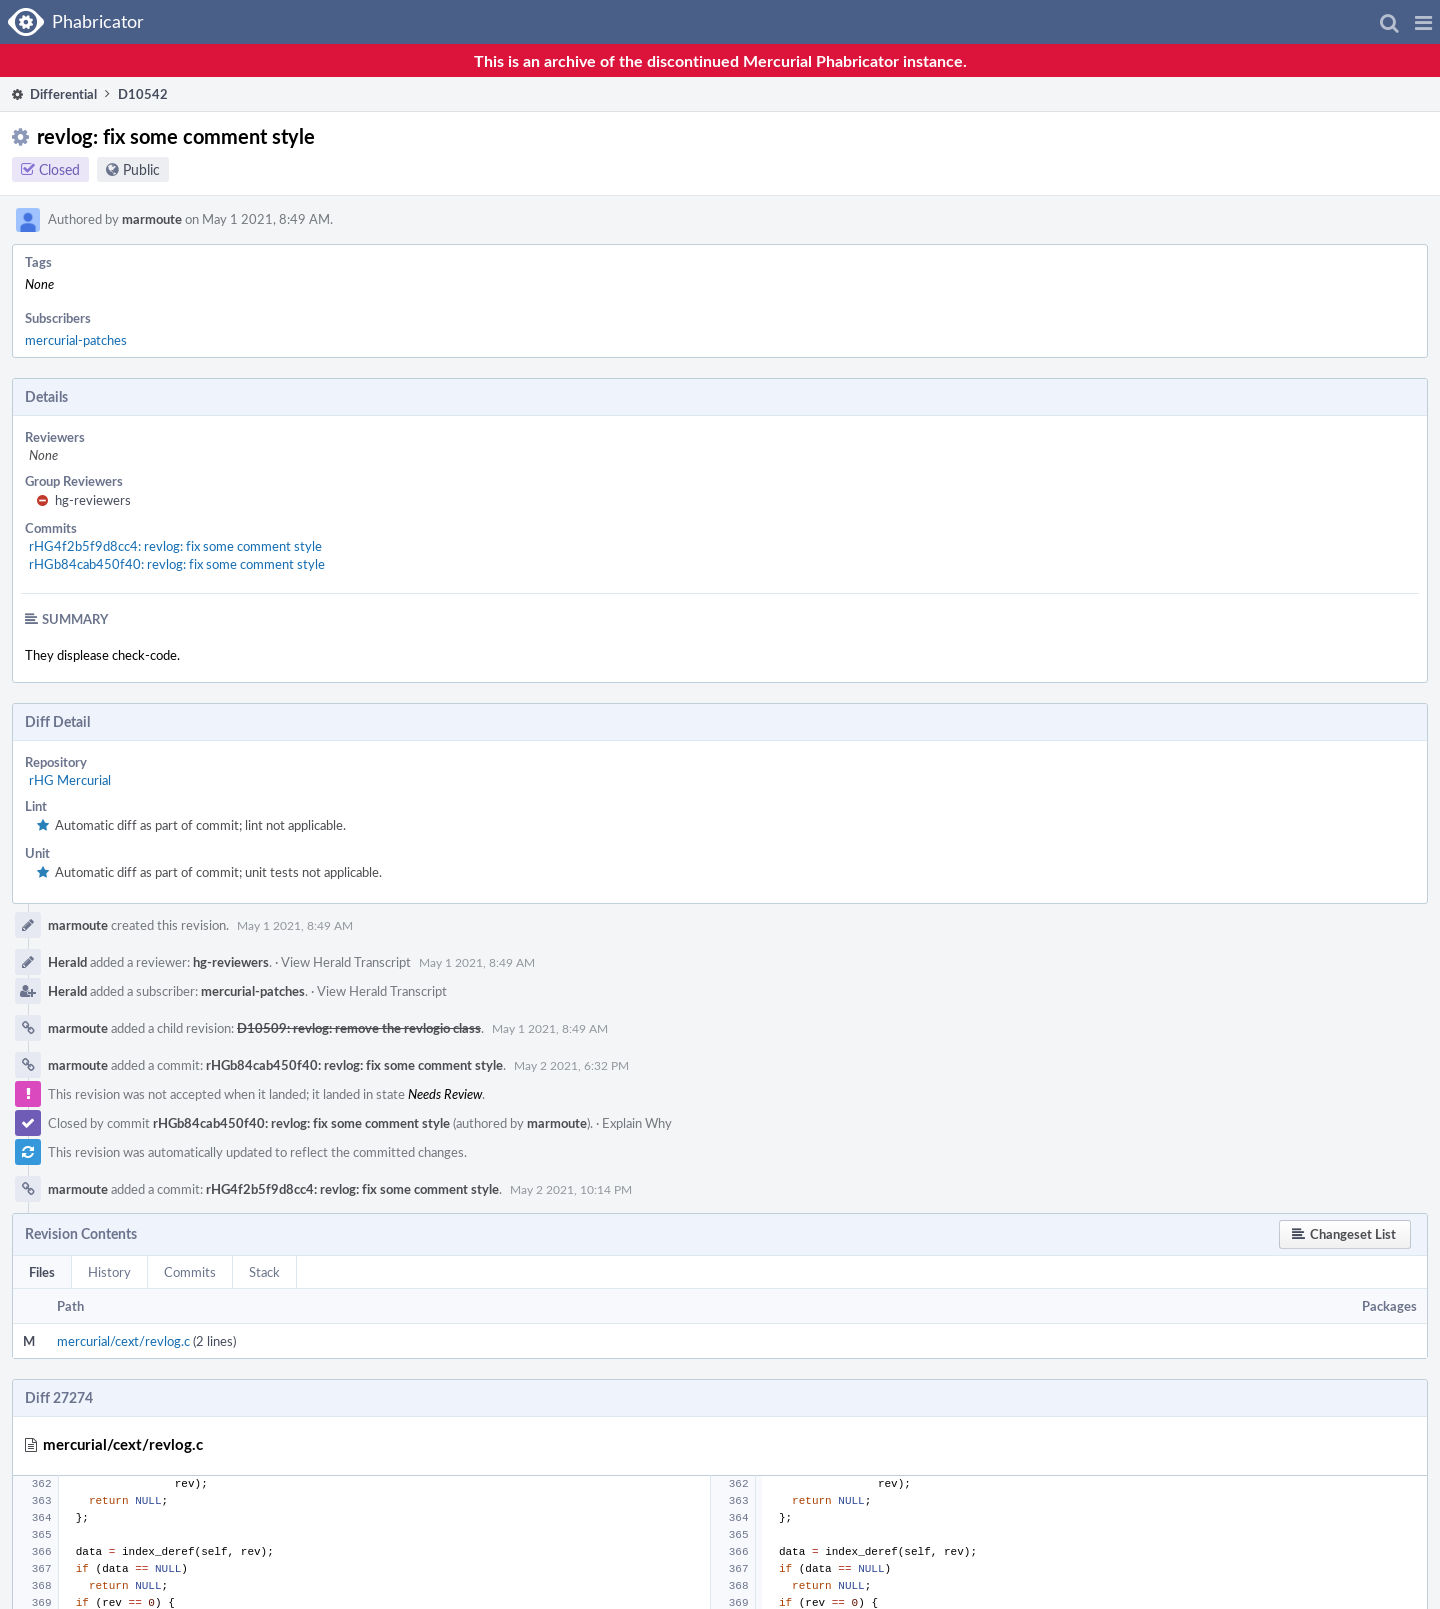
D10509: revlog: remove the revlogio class (359, 1028)
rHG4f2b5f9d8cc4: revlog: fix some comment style (175, 546)
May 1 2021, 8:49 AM (295, 925)
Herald (67, 962)
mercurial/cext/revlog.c (123, 1341)
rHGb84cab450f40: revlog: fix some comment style (177, 564)
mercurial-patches (76, 340)
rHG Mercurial (70, 780)
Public (141, 169)
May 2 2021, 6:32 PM (571, 1065)
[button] (1423, 22)
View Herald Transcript (346, 962)
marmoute (152, 219)
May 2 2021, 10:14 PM (571, 1189)
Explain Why (637, 1123)
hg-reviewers (93, 500)
